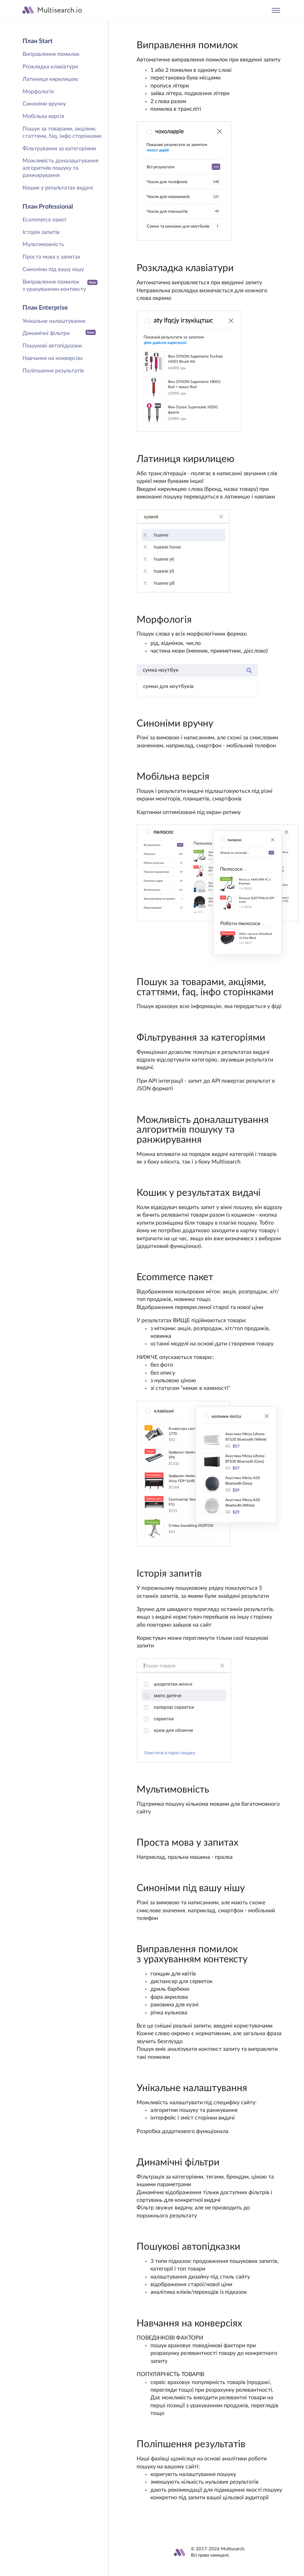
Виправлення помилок (51, 54)
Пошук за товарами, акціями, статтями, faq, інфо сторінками (62, 132)
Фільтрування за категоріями (59, 148)
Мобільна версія (43, 116)
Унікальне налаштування (54, 321)
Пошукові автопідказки (52, 346)
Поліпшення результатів (53, 371)
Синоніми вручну (44, 104)
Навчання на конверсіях (53, 358)
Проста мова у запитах (51, 257)
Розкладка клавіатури (50, 66)
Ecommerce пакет (45, 220)
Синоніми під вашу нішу (53, 269)
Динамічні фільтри (59, 333)
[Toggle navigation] (276, 10)
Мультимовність (43, 244)
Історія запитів (41, 232)
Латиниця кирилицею (50, 79)
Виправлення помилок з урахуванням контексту (60, 285)
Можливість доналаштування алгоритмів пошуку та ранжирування (60, 168)
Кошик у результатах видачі (58, 188)
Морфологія (38, 91)
